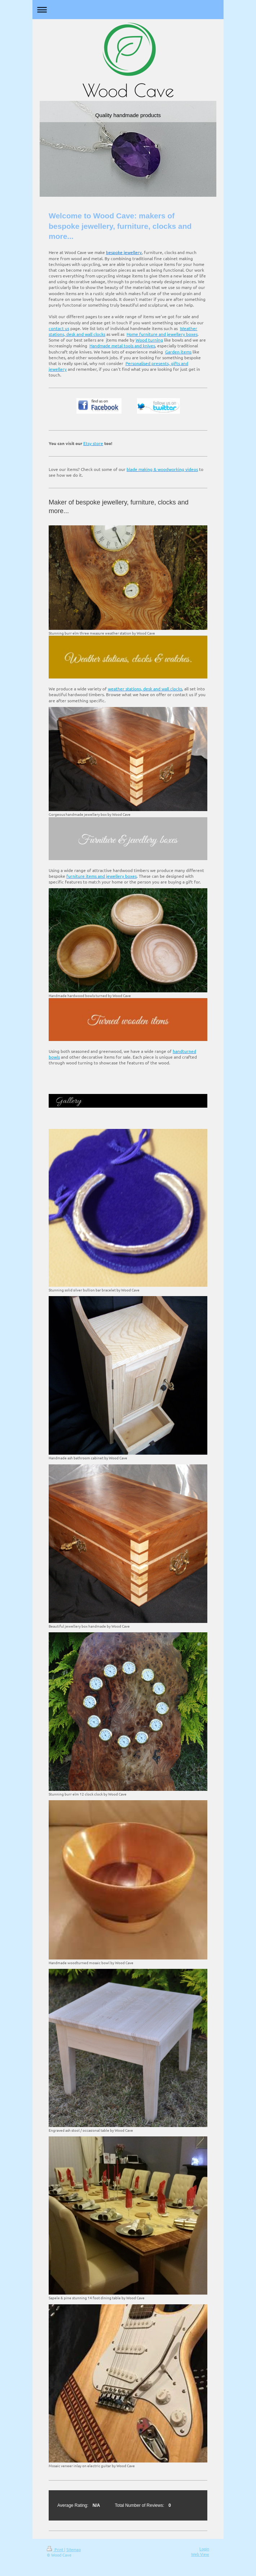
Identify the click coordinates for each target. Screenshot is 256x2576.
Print (55, 2549)
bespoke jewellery (124, 252)
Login (204, 2548)
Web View (200, 2554)
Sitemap (73, 2549)
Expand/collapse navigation (128, 9)
